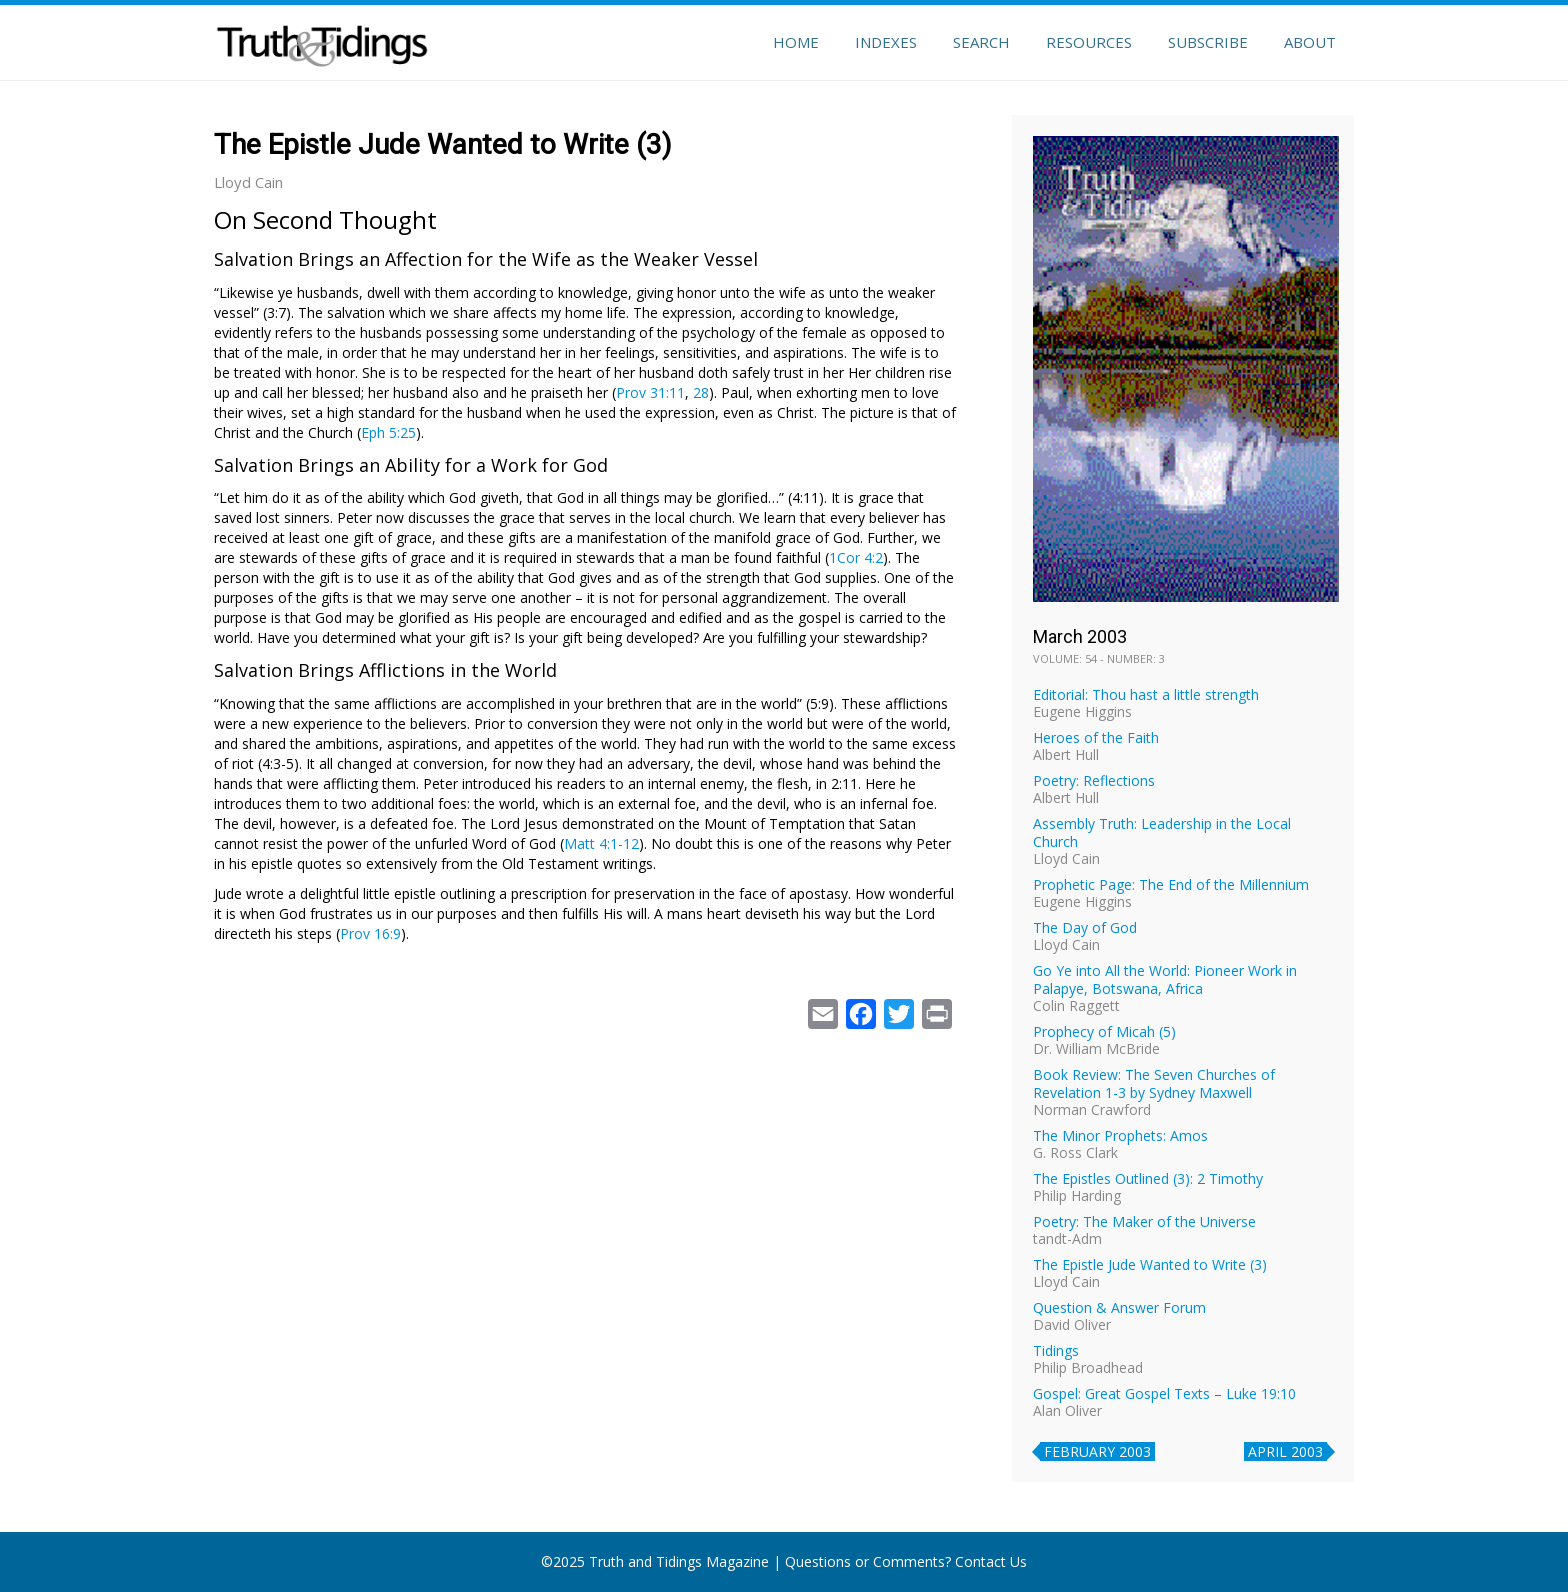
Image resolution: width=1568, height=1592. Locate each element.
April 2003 (1285, 1451)
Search (981, 42)
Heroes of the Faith (1096, 737)
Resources (1089, 42)
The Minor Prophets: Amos (1120, 1135)
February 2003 (1097, 1451)
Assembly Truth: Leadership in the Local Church (1162, 832)
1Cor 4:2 (856, 557)
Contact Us (991, 1561)
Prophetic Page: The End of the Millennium (1171, 884)
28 (701, 392)
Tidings (1056, 1350)
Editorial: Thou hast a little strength (1146, 694)
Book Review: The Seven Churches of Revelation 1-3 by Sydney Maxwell (1154, 1083)
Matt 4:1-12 (601, 843)
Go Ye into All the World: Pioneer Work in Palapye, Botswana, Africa (1165, 979)
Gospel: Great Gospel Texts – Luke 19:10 (1164, 1393)
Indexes (886, 42)
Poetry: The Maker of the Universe (1144, 1221)
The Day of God (1085, 927)
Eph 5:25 (388, 432)
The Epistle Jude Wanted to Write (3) (1150, 1264)
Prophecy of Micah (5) (1104, 1031)
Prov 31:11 (650, 392)
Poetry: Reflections (1094, 780)
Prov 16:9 (370, 933)
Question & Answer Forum (1119, 1307)
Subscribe (1208, 42)
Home (796, 42)
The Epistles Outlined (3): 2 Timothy (1148, 1178)
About (1310, 42)
